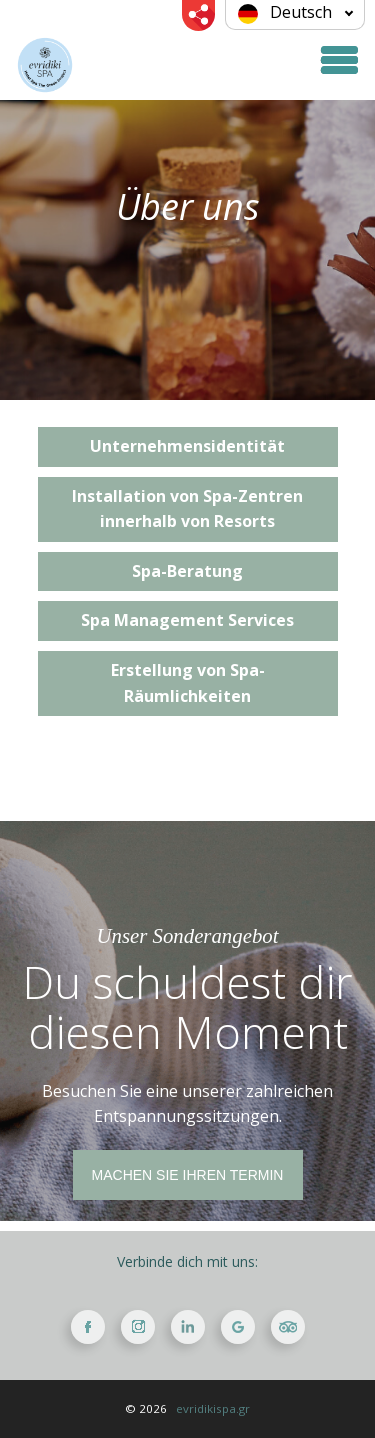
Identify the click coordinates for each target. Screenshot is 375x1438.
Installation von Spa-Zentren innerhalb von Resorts (187, 509)
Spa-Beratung (187, 571)
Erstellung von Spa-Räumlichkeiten (188, 683)
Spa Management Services (187, 620)
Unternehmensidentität (187, 446)
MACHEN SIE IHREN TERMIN (188, 1175)
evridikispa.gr (213, 1408)
